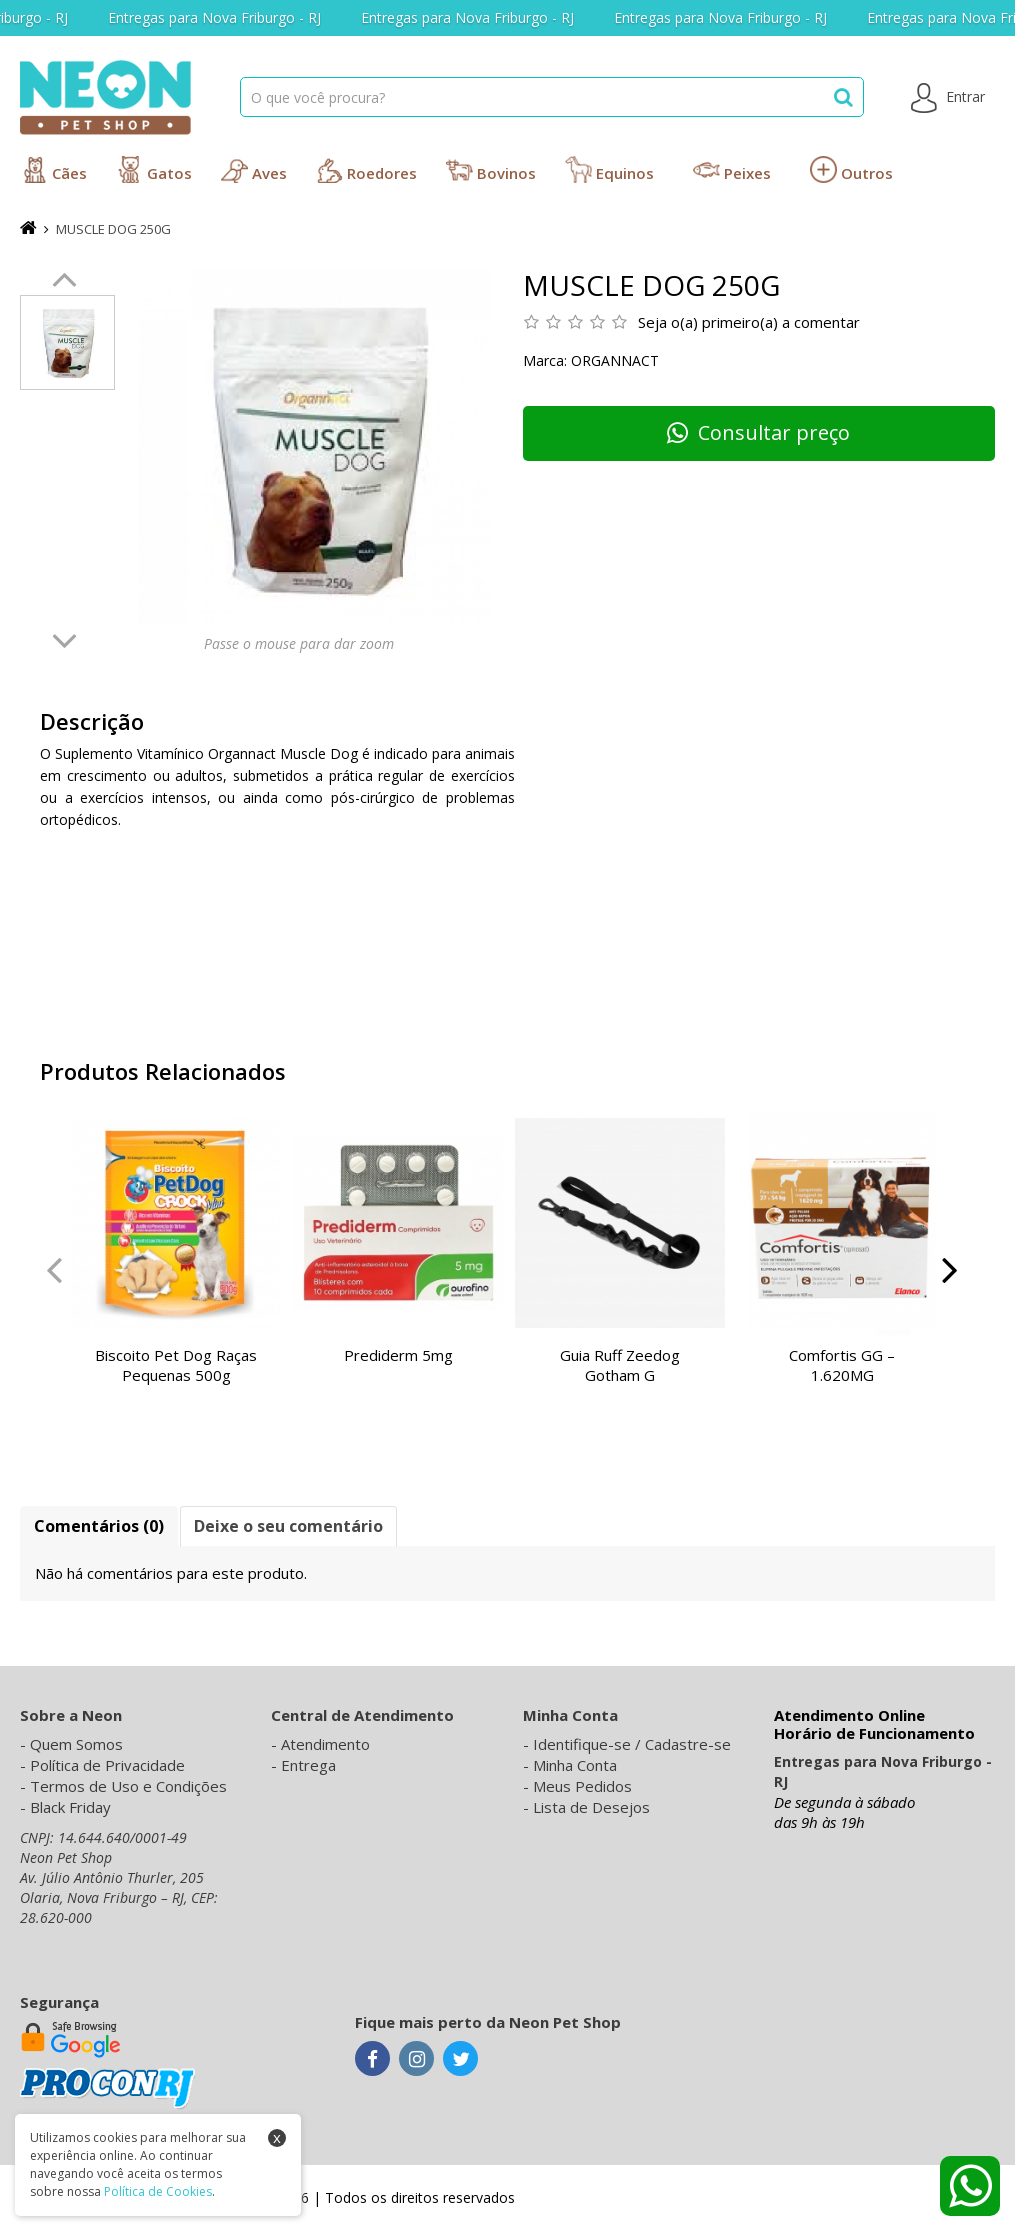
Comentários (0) (99, 1526)
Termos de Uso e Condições (128, 1786)
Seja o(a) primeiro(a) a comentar (749, 322)
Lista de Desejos (591, 1807)
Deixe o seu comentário (288, 1526)
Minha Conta (575, 1765)
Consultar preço (758, 432)
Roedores (366, 169)
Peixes (732, 169)
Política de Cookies (158, 2191)
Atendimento (325, 1744)
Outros (851, 169)
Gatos (154, 169)
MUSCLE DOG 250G (113, 229)
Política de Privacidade (107, 1765)
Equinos (609, 169)
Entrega (308, 1765)
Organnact (615, 360)
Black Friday (70, 1807)
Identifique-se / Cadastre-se (632, 1744)
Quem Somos (76, 1744)
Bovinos (491, 169)
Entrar (948, 98)
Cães (54, 169)
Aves (254, 169)
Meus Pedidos (582, 1786)
